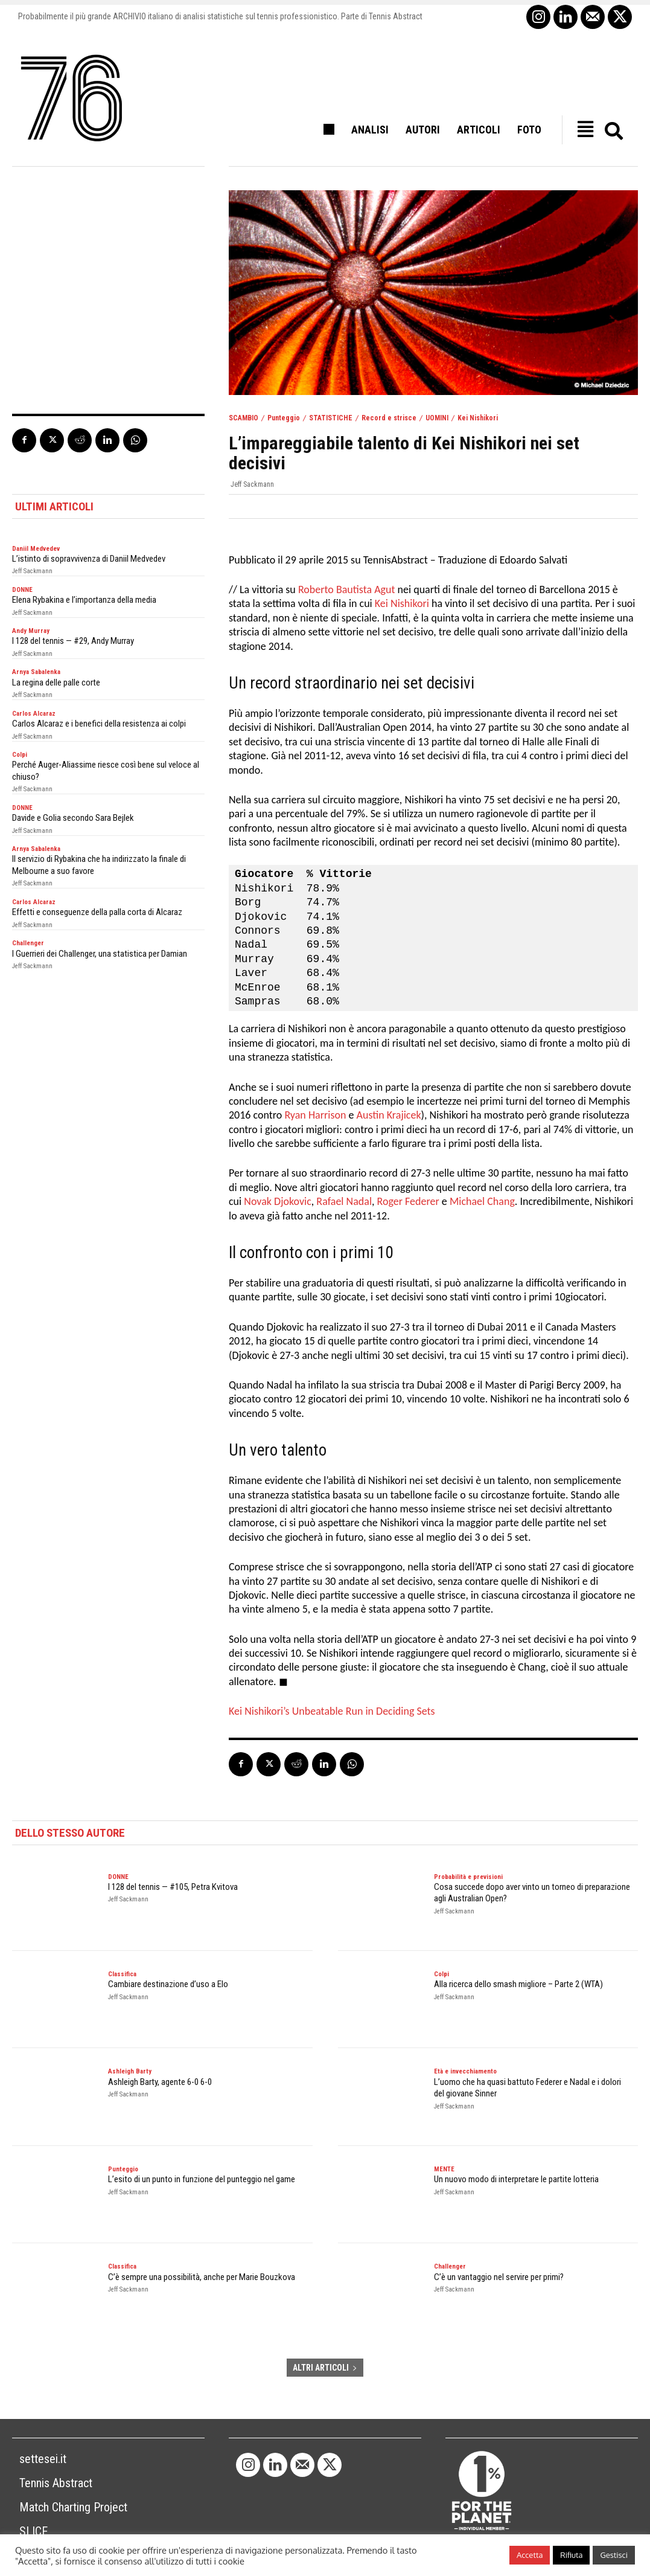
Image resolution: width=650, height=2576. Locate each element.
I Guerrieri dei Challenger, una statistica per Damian (99, 953)
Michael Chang (482, 1201)
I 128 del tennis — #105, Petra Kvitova (173, 1886)
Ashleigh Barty (129, 2071)
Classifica (122, 1974)
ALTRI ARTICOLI (325, 2367)
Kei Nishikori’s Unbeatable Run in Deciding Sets (332, 1711)
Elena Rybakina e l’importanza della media (84, 599)
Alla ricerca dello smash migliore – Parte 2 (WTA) (518, 1984)
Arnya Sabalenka (36, 672)
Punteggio (283, 418)
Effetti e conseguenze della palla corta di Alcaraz (97, 912)
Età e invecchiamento (465, 2071)
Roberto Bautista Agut (346, 589)
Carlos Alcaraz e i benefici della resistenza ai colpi (99, 723)
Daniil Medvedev (36, 549)
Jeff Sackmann (252, 484)
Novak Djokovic (277, 1201)
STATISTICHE (330, 418)
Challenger (28, 943)
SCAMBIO (243, 418)
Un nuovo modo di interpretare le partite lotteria (516, 2179)
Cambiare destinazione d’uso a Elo (168, 1984)
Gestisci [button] (614, 2555)
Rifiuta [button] (571, 2555)
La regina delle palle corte (56, 682)
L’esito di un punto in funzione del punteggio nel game (201, 2179)
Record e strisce (389, 418)
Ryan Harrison (315, 1115)
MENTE (444, 2169)
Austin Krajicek (389, 1115)
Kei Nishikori (477, 418)
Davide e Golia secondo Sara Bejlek (73, 817)
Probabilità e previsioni (468, 1877)
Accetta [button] (530, 2555)
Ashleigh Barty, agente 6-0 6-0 (160, 2082)
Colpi (19, 755)
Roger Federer (408, 1201)
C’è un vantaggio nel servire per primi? (499, 2277)
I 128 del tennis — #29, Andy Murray (73, 640)
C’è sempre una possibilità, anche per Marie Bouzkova (201, 2277)
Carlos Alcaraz (34, 714)
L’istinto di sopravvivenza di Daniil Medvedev (88, 558)
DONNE (22, 590)
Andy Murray (30, 631)
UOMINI (436, 418)
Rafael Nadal (344, 1201)
